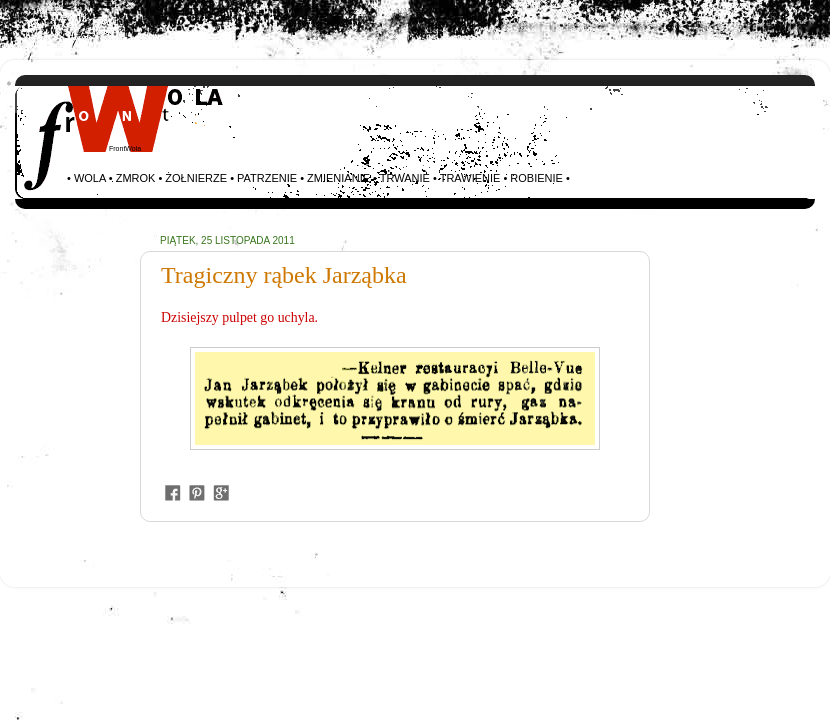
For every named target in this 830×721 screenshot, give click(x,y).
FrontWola (125, 148)
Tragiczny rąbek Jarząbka (284, 275)
